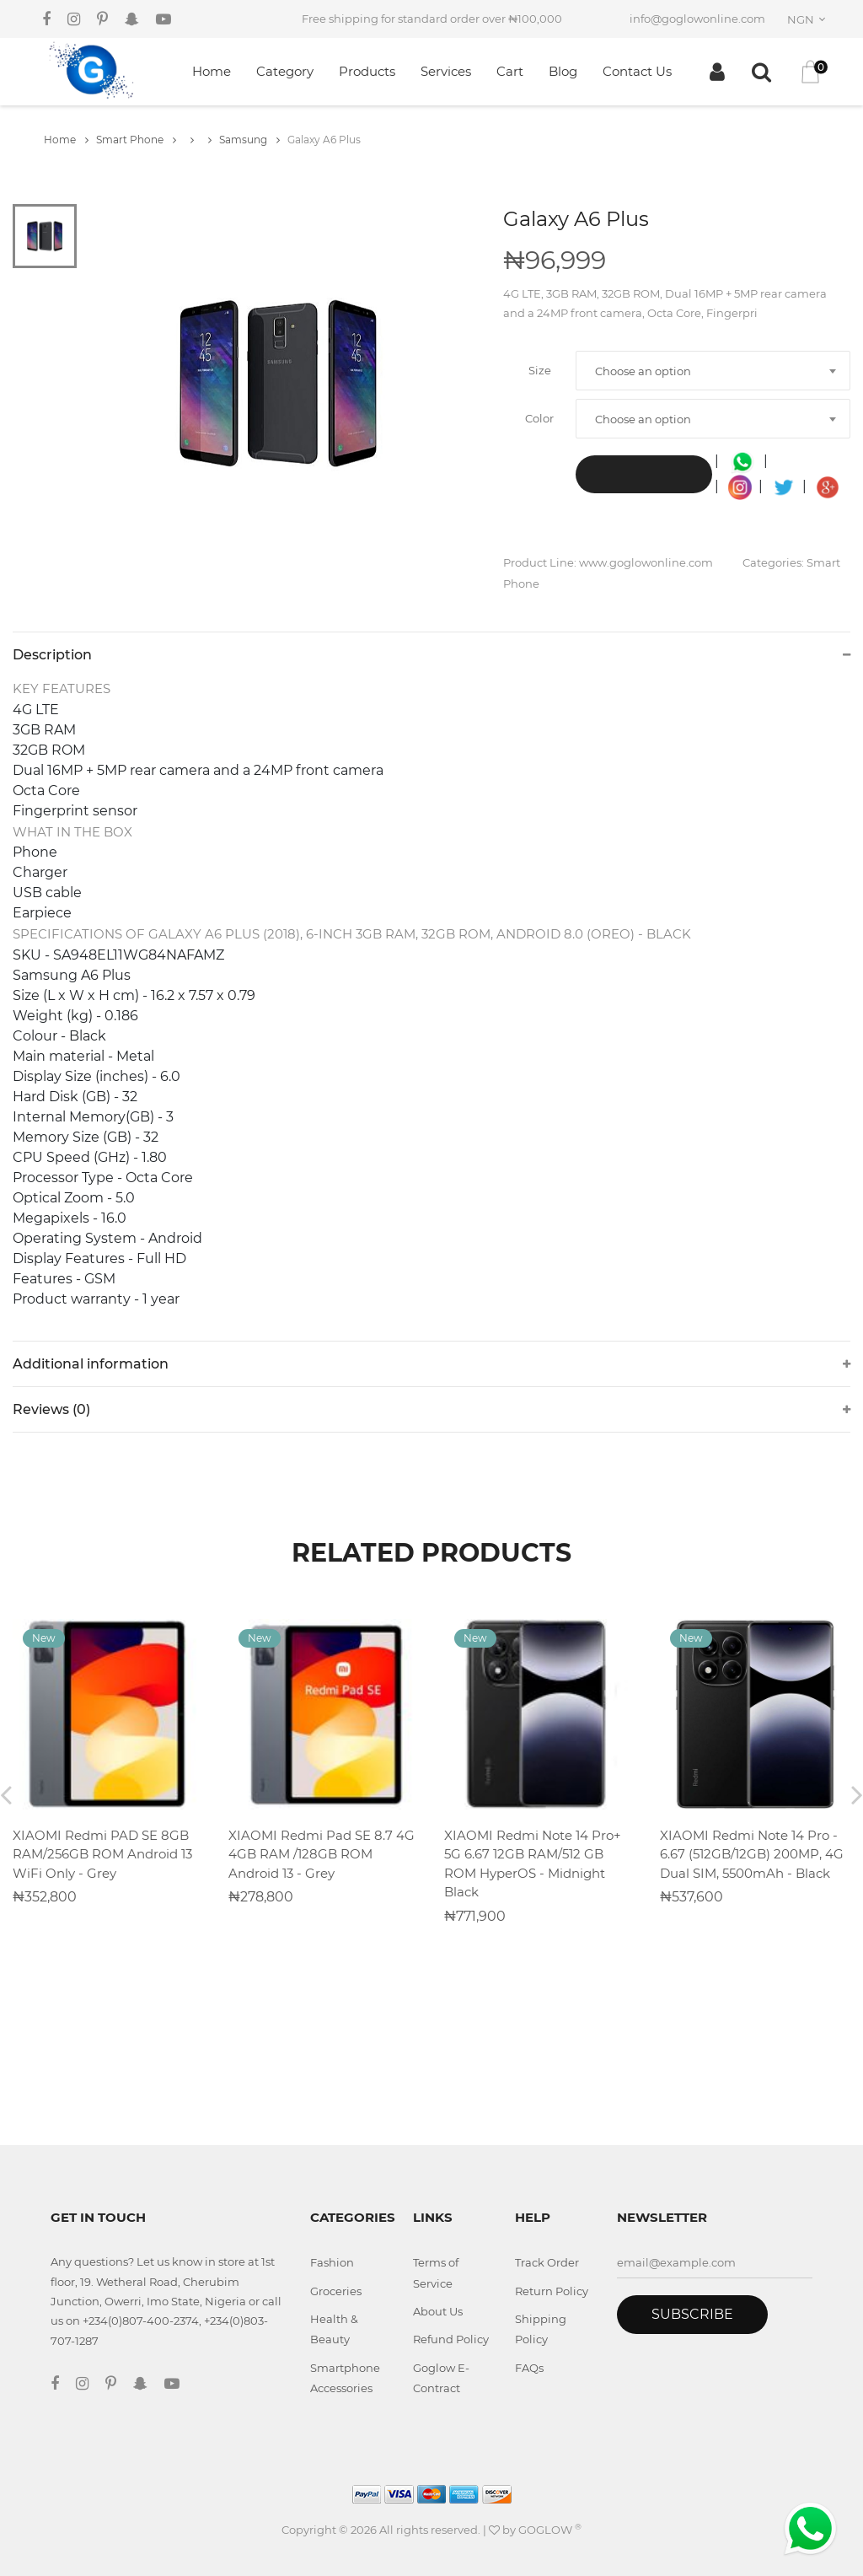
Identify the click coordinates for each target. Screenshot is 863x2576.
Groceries (336, 2291)
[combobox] (809, 19)
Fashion (332, 2262)
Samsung (249, 139)
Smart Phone (136, 139)
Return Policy (551, 2291)
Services (446, 71)
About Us (438, 2311)
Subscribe (692, 2314)
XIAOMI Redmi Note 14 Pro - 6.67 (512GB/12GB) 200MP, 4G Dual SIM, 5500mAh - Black (752, 1854)
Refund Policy (451, 2339)
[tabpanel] (278, 383)
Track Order (547, 2262)
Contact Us (637, 71)
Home (211, 71)
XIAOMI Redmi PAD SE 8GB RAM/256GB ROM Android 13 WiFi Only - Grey (102, 1854)
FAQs (529, 2367)
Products (367, 71)
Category (285, 71)
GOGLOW (550, 2529)
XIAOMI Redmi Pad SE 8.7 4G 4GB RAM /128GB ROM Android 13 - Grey (321, 1854)
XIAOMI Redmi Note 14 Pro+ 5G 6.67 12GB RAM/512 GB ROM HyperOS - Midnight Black (532, 1864)
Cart (509, 71)
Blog (563, 71)
